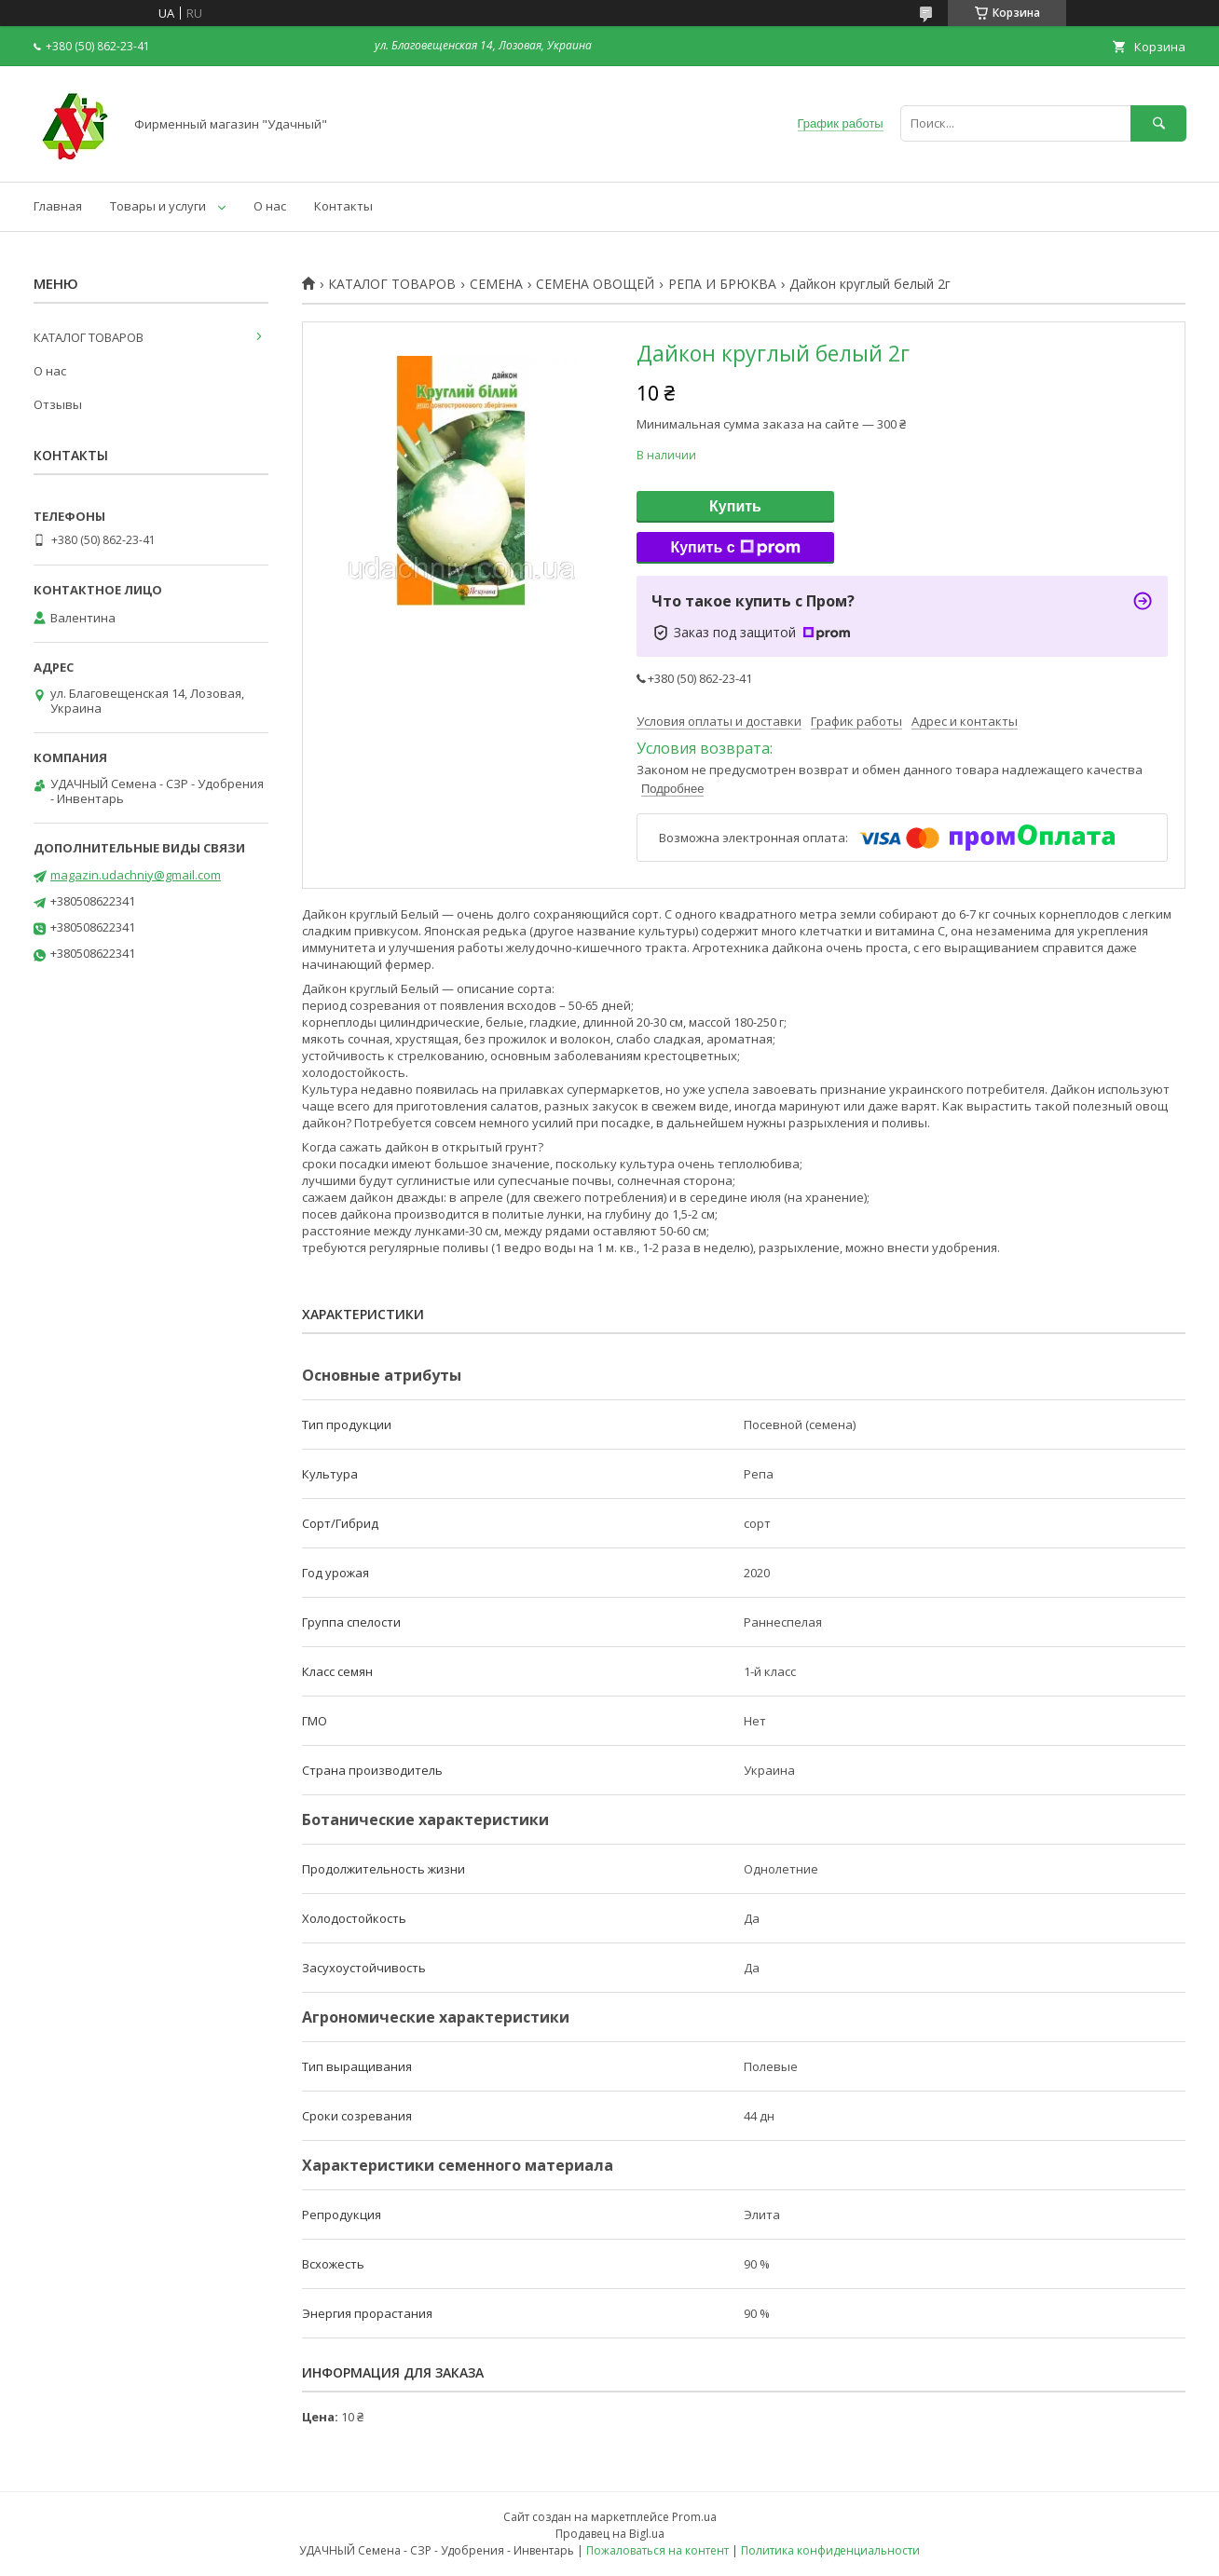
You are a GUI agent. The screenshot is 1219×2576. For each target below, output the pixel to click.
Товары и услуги (158, 206)
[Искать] (1158, 123)
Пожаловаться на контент (657, 2550)
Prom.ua (694, 2517)
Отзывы (58, 404)
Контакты (343, 206)
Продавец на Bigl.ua (609, 2534)
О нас (269, 206)
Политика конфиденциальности (830, 2550)
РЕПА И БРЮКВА (722, 284)
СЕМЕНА (496, 284)
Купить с (735, 547)
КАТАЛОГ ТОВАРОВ (392, 284)
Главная (58, 206)
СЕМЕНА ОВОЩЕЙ (595, 284)
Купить (735, 506)
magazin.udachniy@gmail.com (135, 874)
